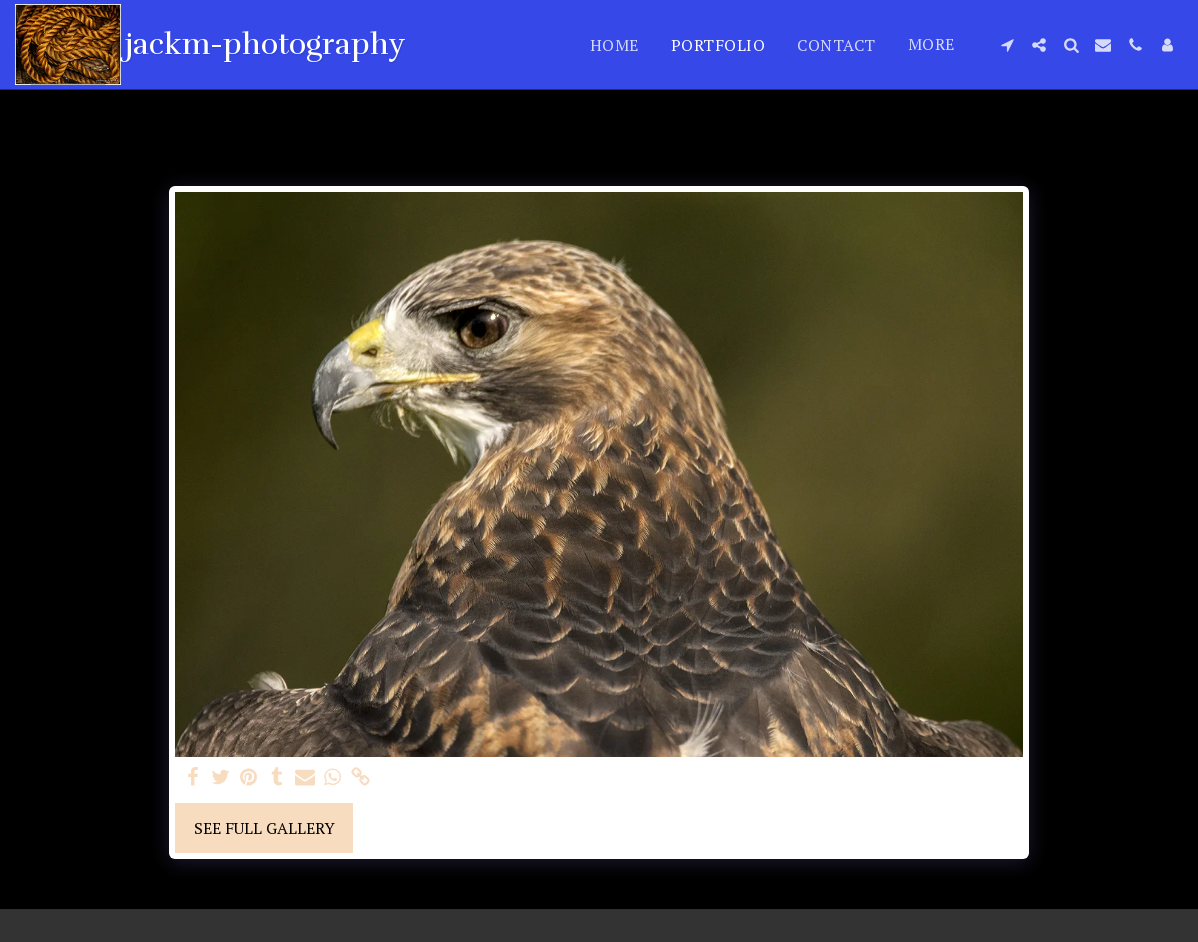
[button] (1007, 45)
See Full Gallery (264, 828)
